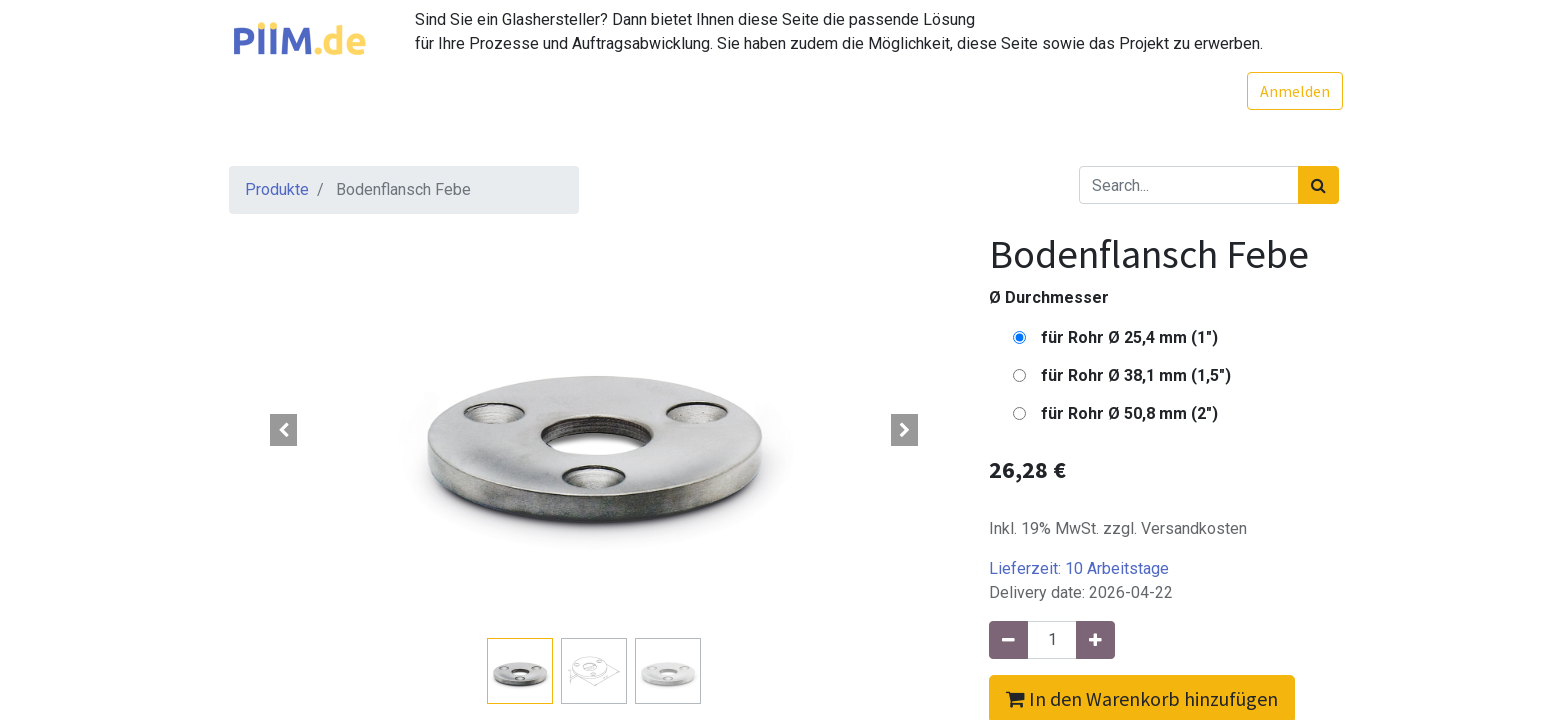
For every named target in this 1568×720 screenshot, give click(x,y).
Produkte (277, 189)
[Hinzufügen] (1095, 640)
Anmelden (1291, 91)
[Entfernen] (1008, 640)
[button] (284, 430)
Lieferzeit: (1079, 568)
